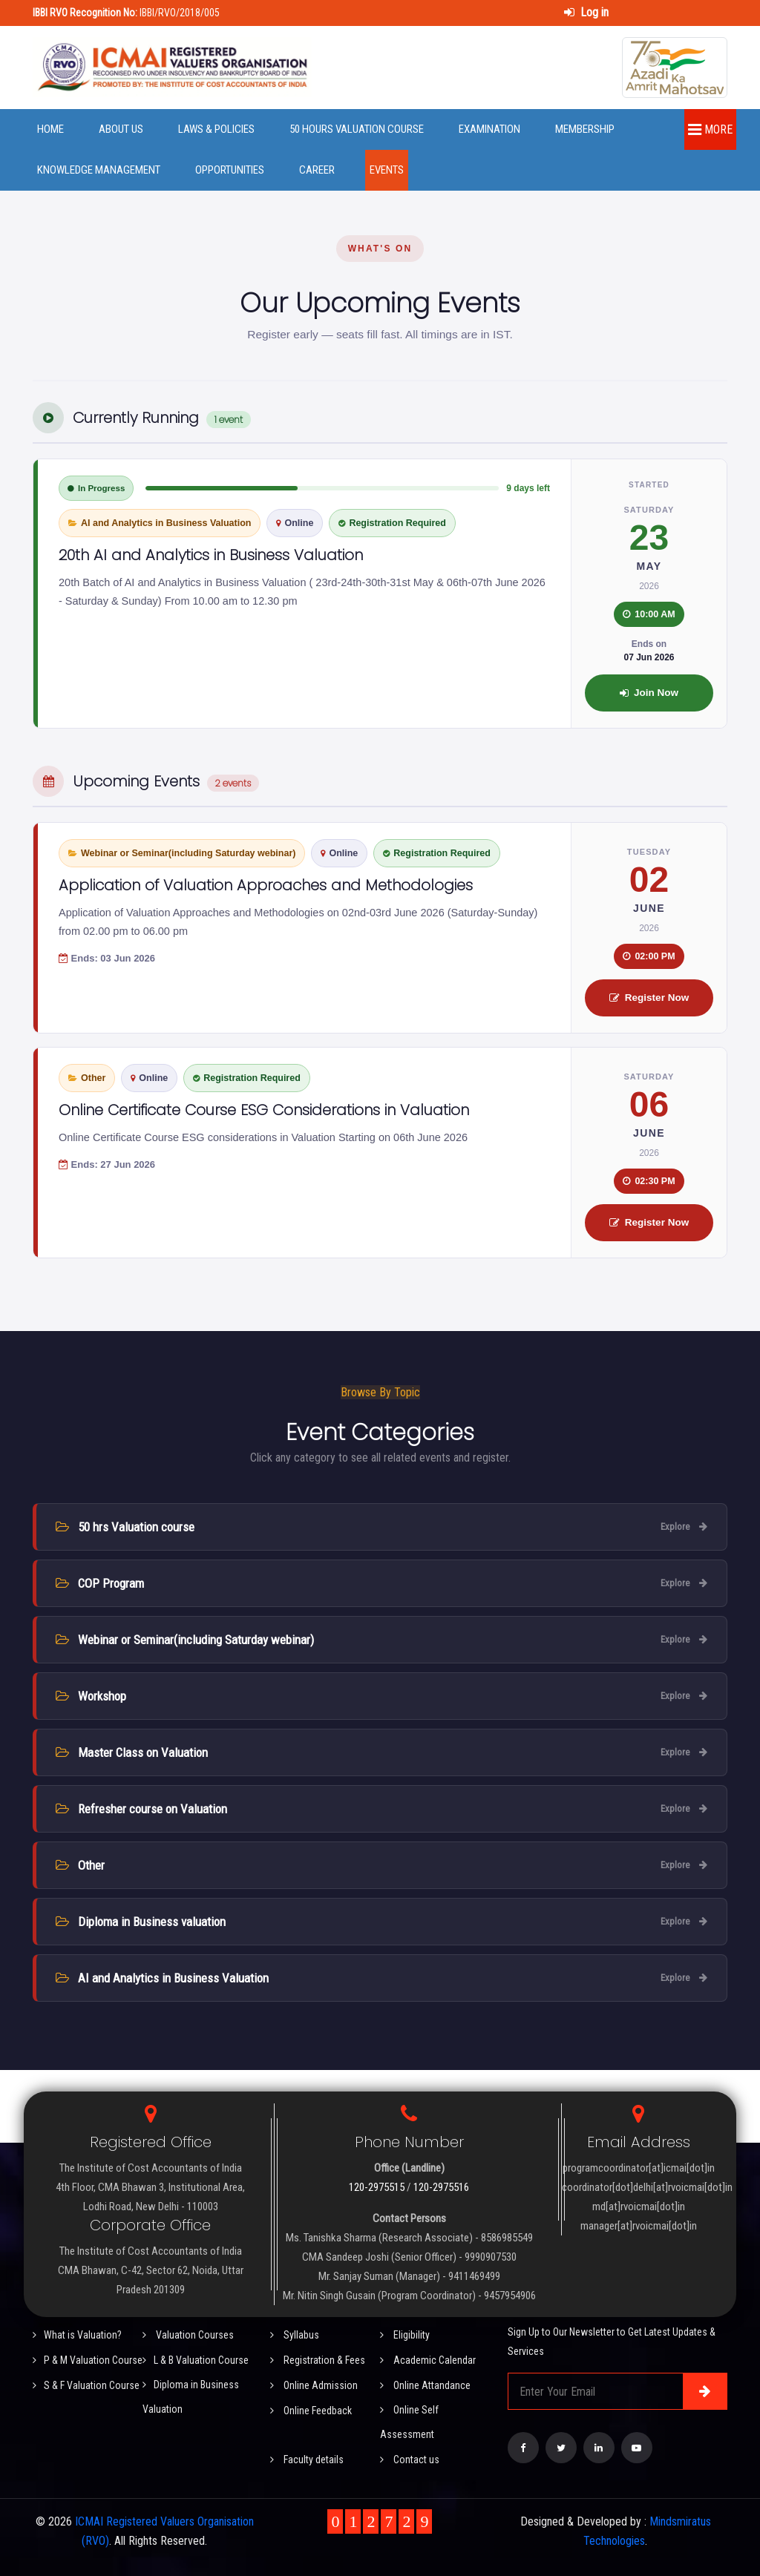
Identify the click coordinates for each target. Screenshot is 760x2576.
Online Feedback (311, 2410)
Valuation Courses (188, 2335)
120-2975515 (376, 2187)
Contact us (409, 2459)
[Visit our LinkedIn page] (599, 2447)
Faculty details (307, 2459)
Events (387, 170)
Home (50, 129)
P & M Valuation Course (87, 2360)
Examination (489, 129)
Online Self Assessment (409, 2422)
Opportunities (229, 170)
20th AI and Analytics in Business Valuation (211, 555)
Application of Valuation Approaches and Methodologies (266, 885)
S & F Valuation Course (86, 2385)
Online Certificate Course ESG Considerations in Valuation (264, 1110)
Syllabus (294, 2335)
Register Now (649, 997)
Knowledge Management (98, 170)
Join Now (649, 692)
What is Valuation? (77, 2335)
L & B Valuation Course (195, 2360)
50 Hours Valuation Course (356, 129)
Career (317, 170)
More (710, 129)
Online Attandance (425, 2385)
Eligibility (405, 2335)
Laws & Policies (216, 129)
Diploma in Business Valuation (190, 2397)
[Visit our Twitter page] (561, 2447)
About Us (121, 129)
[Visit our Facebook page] (523, 2447)
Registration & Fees (317, 2360)
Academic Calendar (428, 2360)
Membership (585, 129)
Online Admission (314, 2385)
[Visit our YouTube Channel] (636, 2447)
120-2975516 (441, 2187)
